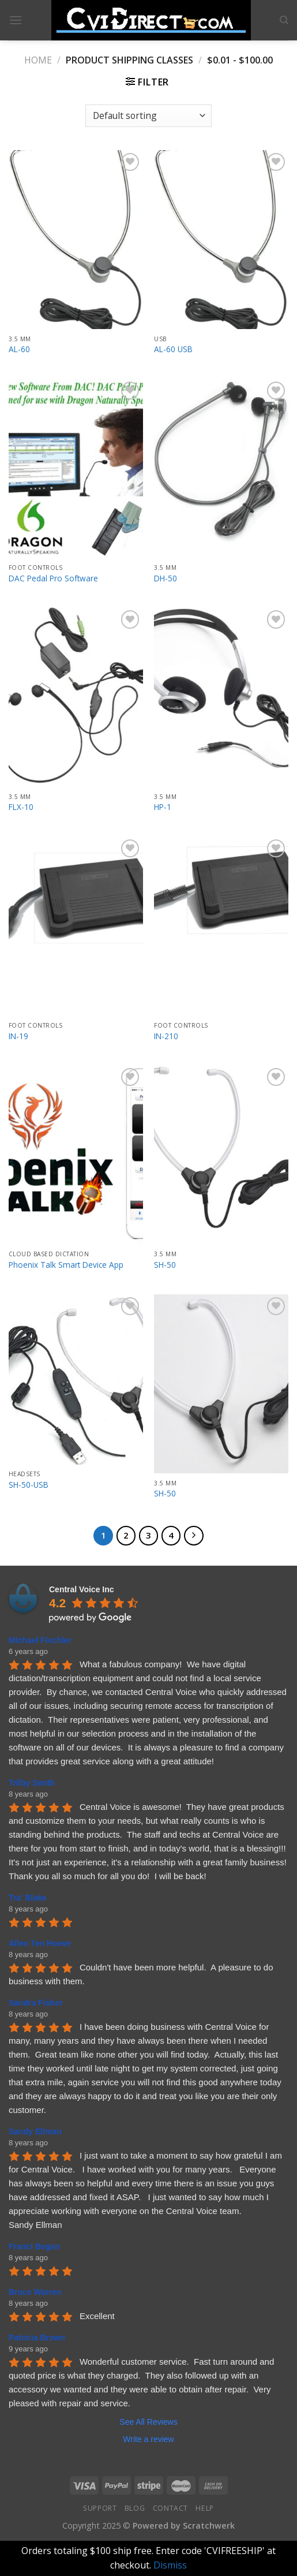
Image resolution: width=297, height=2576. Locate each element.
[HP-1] (221, 697)
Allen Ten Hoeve (40, 1943)
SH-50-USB (28, 1485)
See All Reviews (148, 2421)
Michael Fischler (40, 1640)
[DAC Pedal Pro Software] (76, 468)
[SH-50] (221, 1155)
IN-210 (166, 1036)
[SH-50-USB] (76, 1379)
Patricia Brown (37, 2337)
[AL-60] (76, 240)
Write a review (148, 2439)
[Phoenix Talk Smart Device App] (76, 1155)
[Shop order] (148, 115)
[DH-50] (221, 468)
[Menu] (15, 20)
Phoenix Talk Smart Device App (66, 1265)
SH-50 (165, 1265)
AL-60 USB (173, 349)
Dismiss (170, 2565)
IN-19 (18, 1036)
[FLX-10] (76, 697)
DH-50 (165, 578)
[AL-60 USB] (221, 240)
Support (99, 2508)
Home (38, 60)
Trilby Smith (32, 1782)
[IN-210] (221, 926)
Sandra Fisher (35, 2002)
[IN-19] (76, 926)
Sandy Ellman (35, 2131)
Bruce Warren (35, 2292)
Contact (170, 2508)
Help (204, 2508)
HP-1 (162, 807)
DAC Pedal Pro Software (53, 578)
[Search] (284, 20)
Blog (135, 2508)
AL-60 (19, 349)
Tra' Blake (28, 1897)
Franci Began (34, 2246)
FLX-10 (21, 807)
